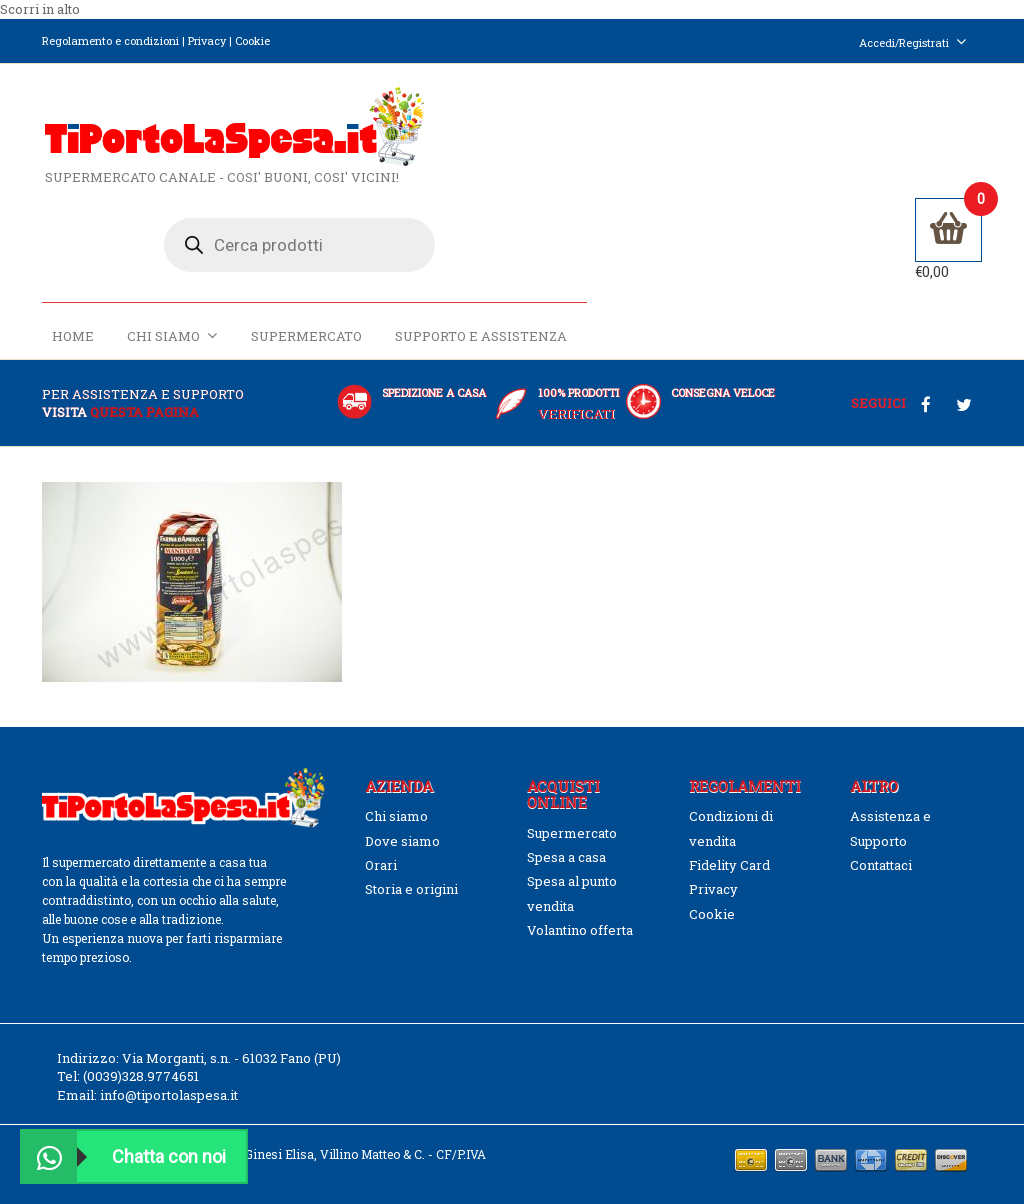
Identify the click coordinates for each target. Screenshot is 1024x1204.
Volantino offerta (580, 906)
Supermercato (700, 227)
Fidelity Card (729, 840)
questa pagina (144, 387)
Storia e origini (411, 865)
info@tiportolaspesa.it (169, 1070)
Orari (381, 840)
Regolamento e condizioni (110, 40)
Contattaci (881, 840)
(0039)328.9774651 (141, 1052)
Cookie (252, 40)
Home (467, 227)
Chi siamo (566, 226)
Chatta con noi (124, 1156)
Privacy (207, 40)
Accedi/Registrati (913, 42)
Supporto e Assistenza (875, 227)
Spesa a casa (566, 833)
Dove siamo (402, 816)
